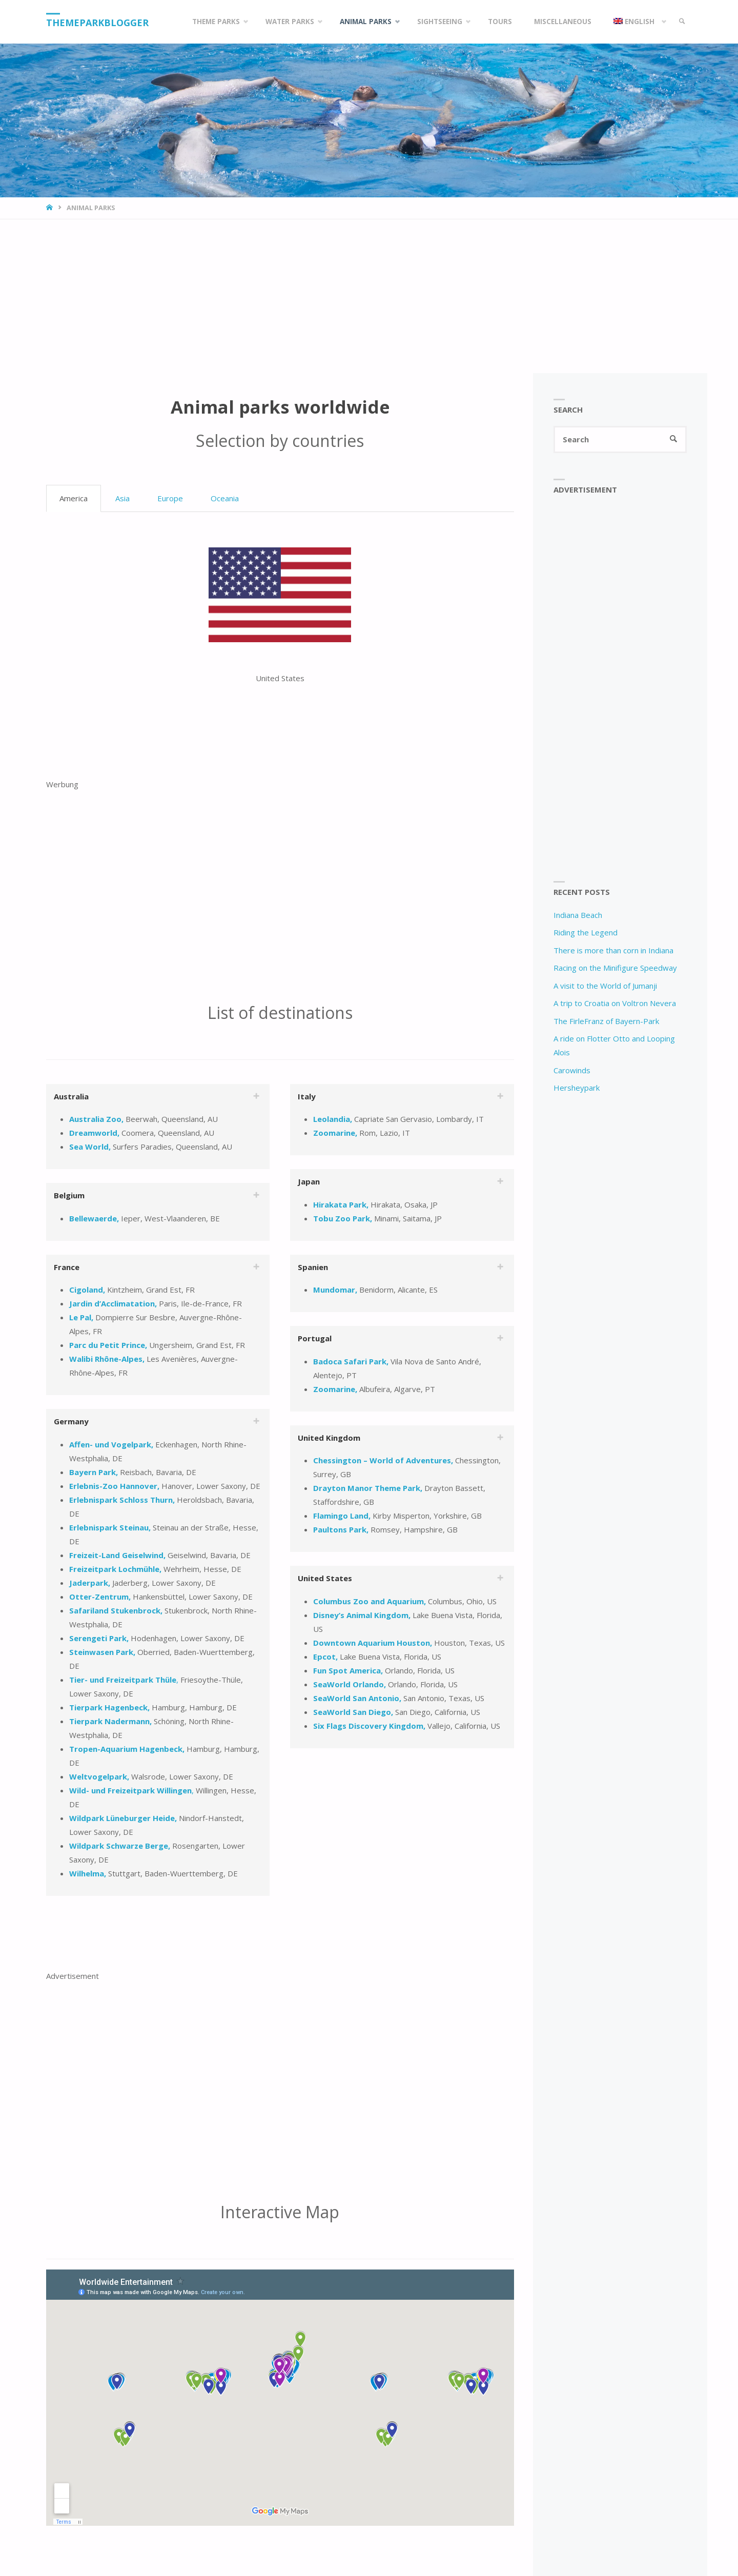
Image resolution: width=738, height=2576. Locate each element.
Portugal (315, 1338)
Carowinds (572, 1070)
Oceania (225, 498)
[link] (682, 22)
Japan (309, 1181)
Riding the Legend (586, 932)
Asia (122, 498)
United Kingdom (329, 1438)
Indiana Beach (578, 915)
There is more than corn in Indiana (613, 950)
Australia (71, 1096)
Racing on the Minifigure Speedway (615, 968)
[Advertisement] (368, 296)
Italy (307, 1096)
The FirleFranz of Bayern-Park (606, 1021)
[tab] (158, 1096)
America (73, 498)
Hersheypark (577, 1087)
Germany (71, 1421)
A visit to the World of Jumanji (605, 985)
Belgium (69, 1195)
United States (325, 1578)
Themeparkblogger (97, 22)
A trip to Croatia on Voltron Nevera (615, 1003)
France (66, 1267)
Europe (170, 498)
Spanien (313, 1267)
